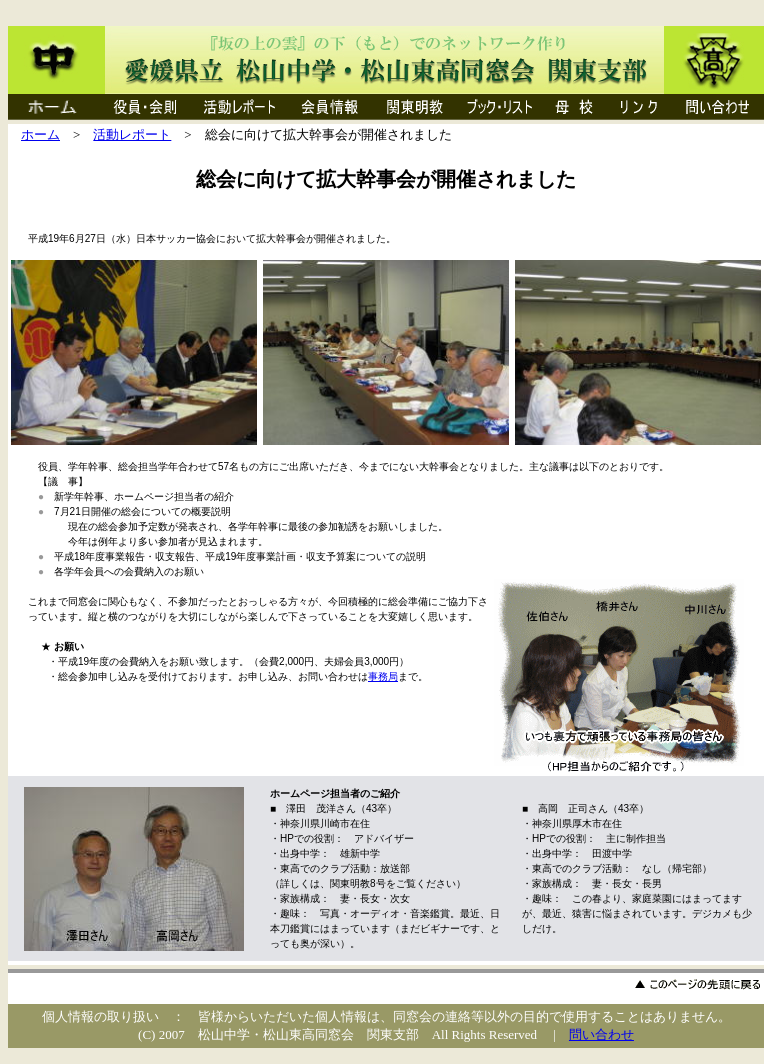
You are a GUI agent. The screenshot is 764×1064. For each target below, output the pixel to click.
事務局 (383, 676)
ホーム (40, 134)
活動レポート (132, 134)
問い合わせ (601, 1034)
